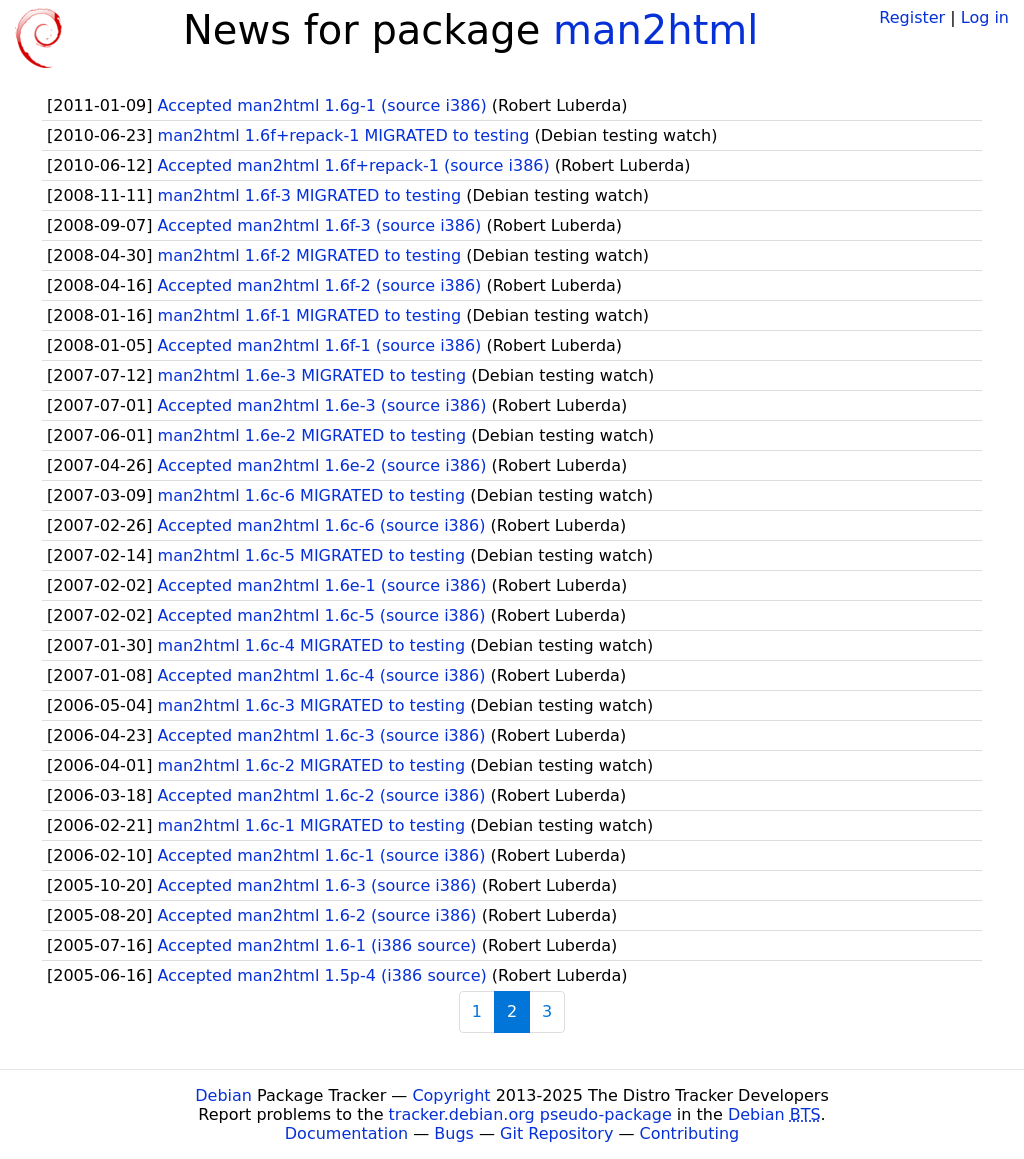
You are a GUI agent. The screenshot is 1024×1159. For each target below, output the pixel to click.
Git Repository (556, 1133)
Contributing (690, 1133)
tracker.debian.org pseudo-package (530, 1114)
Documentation (346, 1133)
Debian (223, 1095)
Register (912, 17)
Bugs (454, 1133)
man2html (655, 30)
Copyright (451, 1095)
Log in (985, 17)
